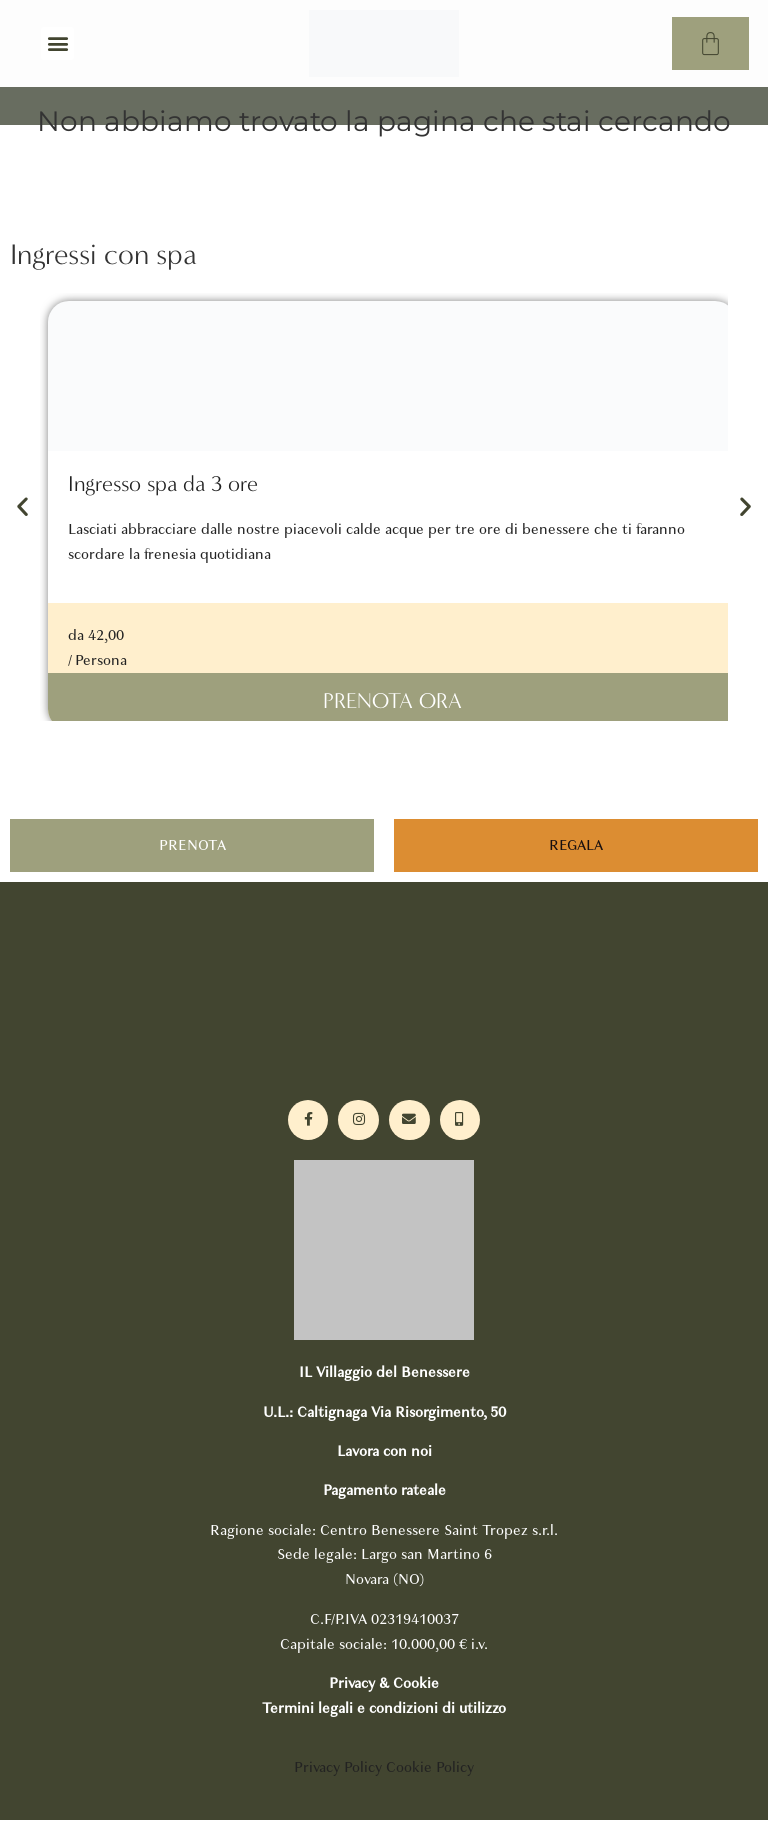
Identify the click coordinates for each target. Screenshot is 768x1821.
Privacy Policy (338, 1768)
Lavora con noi (384, 1452)
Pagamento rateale (384, 1492)
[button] (57, 43)
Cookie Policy (430, 1768)
